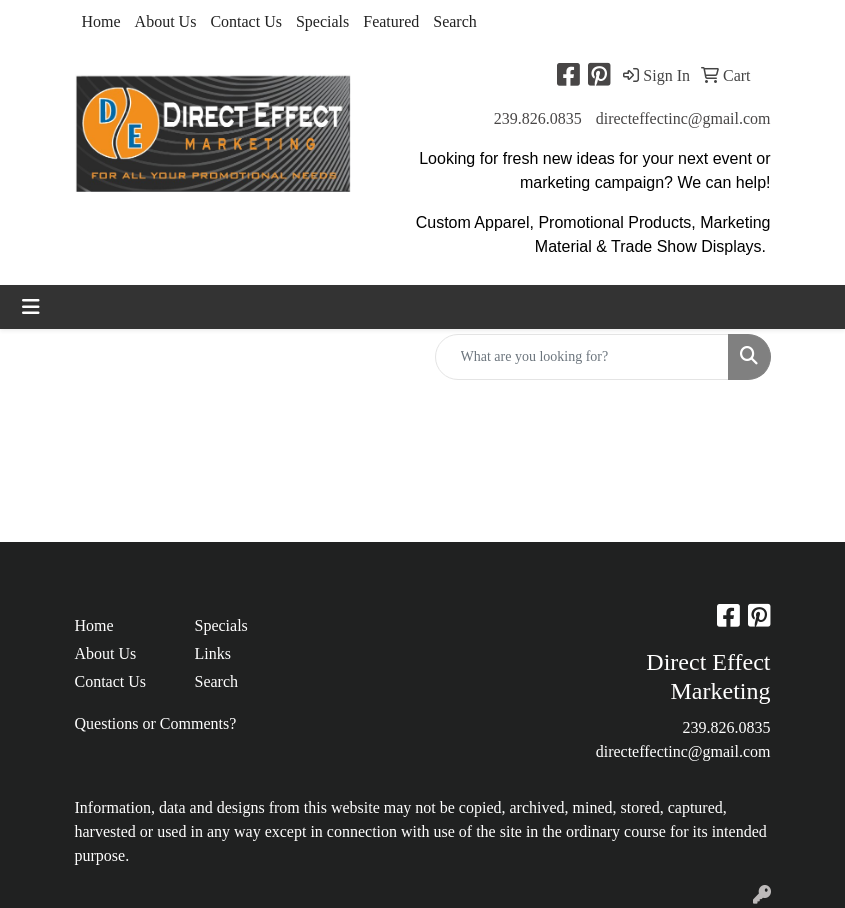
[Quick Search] (582, 357)
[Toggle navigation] (31, 307)
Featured (391, 21)
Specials (322, 21)
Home (101, 21)
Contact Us (246, 21)
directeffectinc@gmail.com (683, 118)
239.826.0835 (538, 118)
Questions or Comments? (156, 723)
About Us (166, 21)
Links (213, 653)
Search (455, 21)
